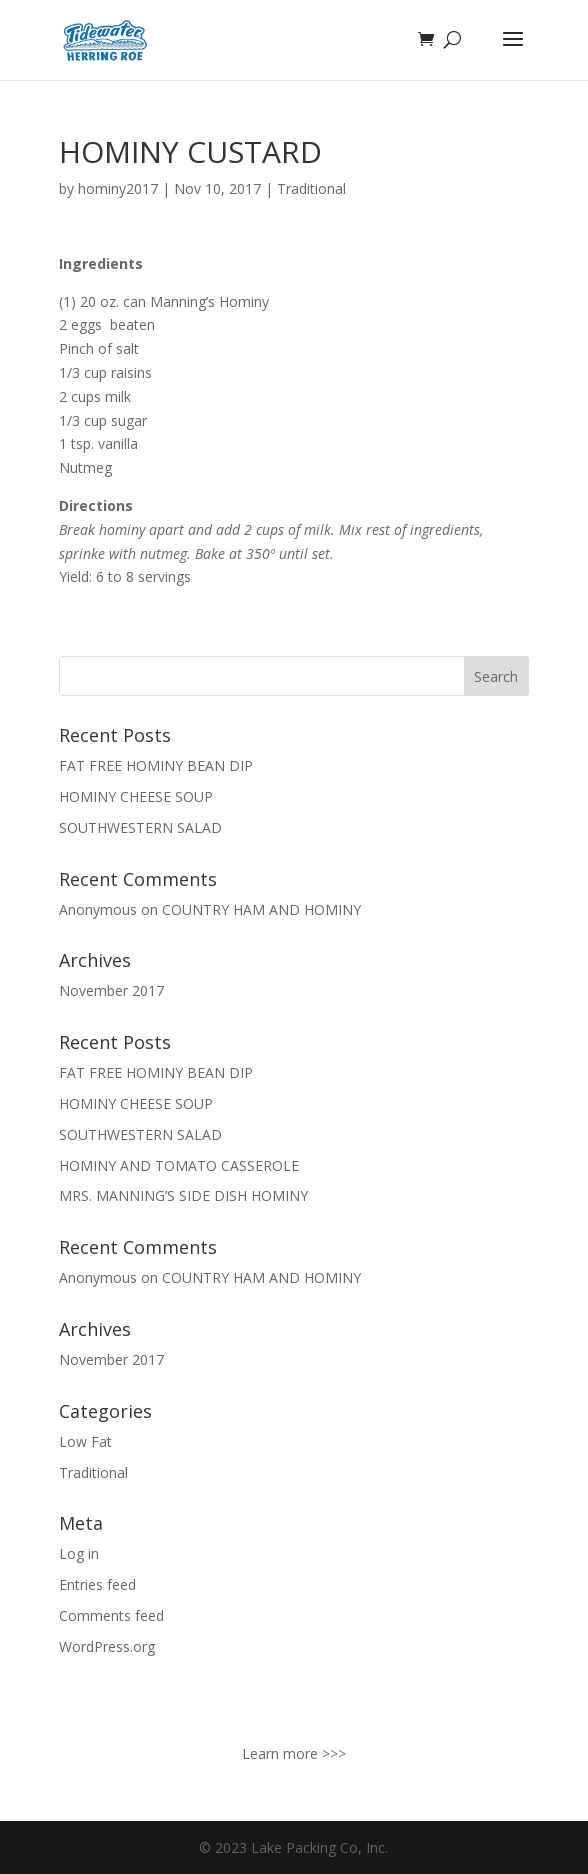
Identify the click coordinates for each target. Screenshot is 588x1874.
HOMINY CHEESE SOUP (136, 796)
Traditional (311, 188)
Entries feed (97, 1584)
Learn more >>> (294, 1753)
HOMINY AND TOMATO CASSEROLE (179, 1165)
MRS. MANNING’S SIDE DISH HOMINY (183, 1195)
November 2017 (111, 990)
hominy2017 (118, 188)
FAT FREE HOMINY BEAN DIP (156, 765)
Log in (79, 1553)
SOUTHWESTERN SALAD (140, 827)
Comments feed (111, 1615)
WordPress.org (107, 1646)
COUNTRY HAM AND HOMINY (261, 909)
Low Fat (85, 1441)
